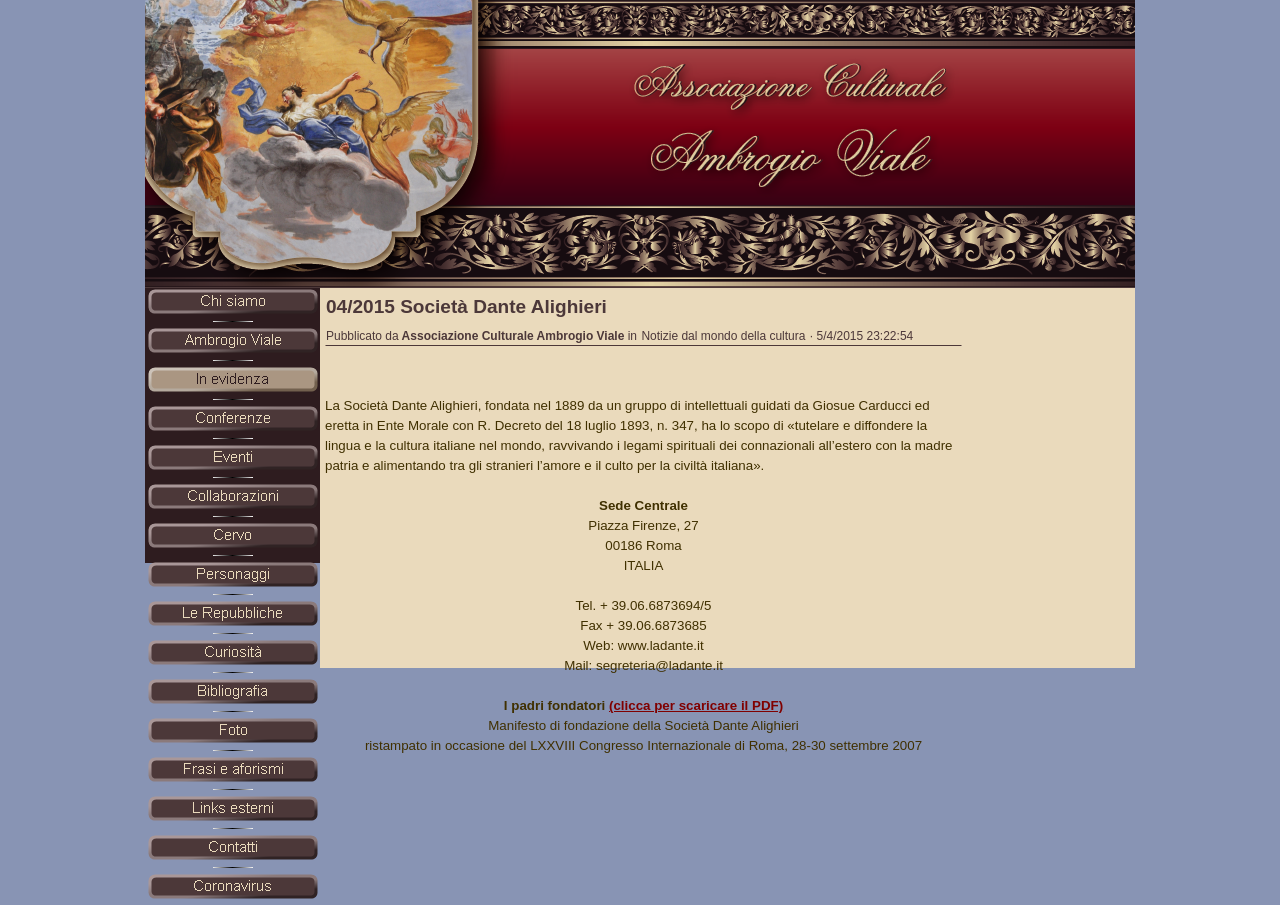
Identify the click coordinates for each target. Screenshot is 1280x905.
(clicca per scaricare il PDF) (696, 705)
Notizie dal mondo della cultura (723, 336)
